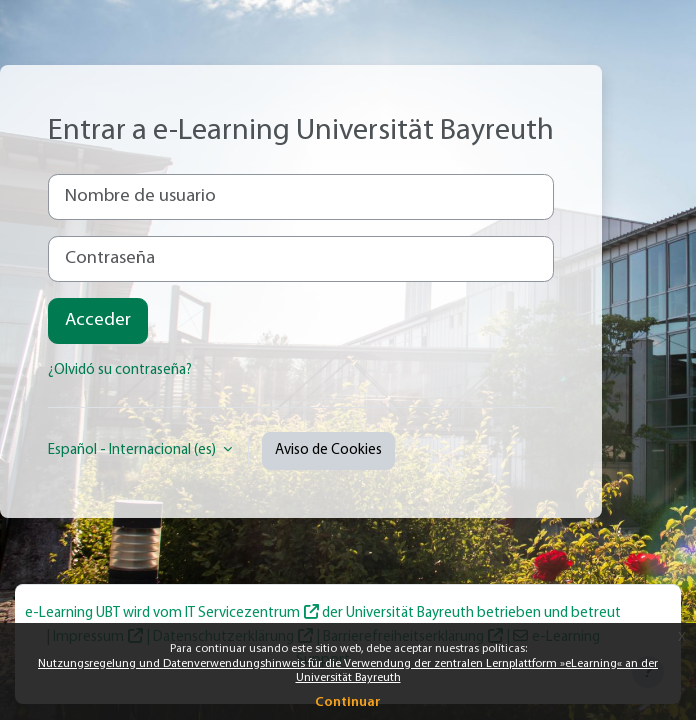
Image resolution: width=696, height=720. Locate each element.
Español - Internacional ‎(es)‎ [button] (133, 450)
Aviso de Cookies (328, 450)
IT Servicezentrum (242, 613)
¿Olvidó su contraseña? (120, 370)
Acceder (98, 320)
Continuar (348, 702)
